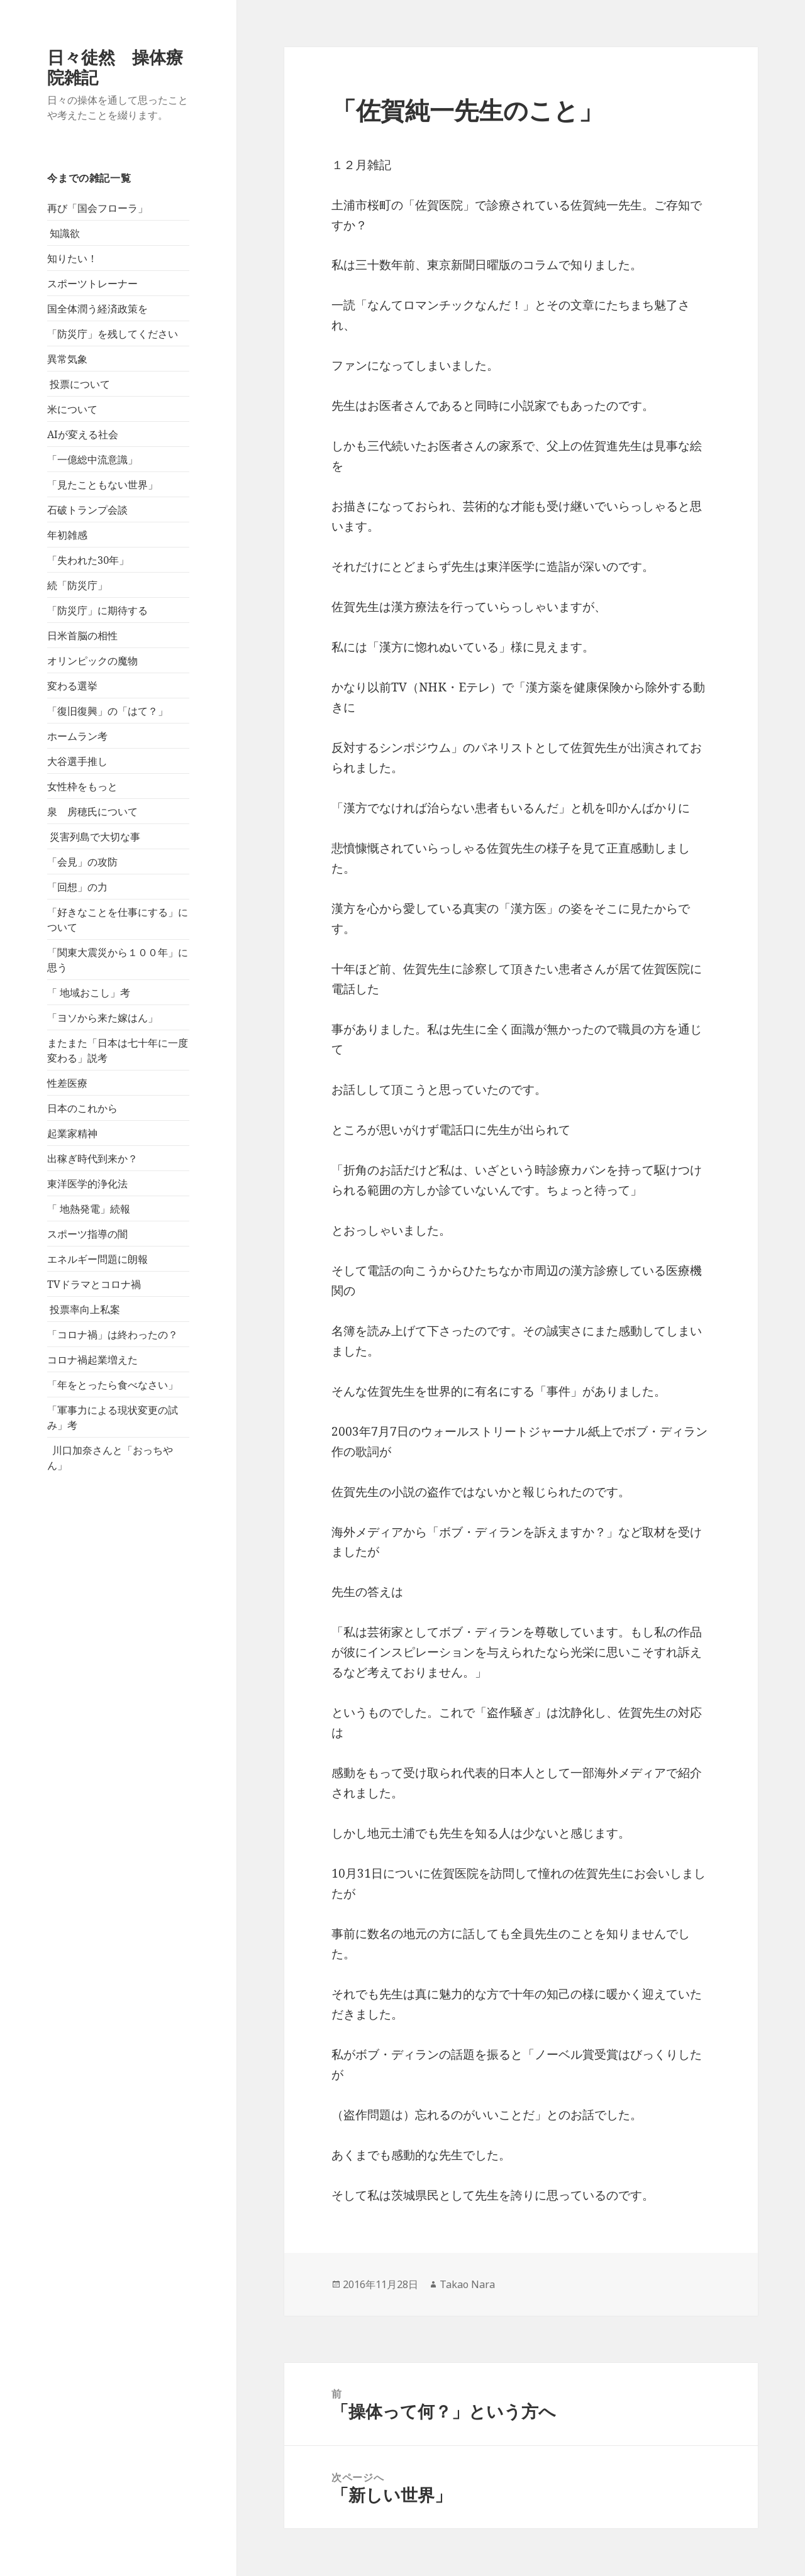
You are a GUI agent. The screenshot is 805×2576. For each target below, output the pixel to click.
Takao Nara (467, 2284)
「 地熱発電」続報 (88, 1209)
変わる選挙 (72, 686)
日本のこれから (82, 1108)
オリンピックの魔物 (92, 661)
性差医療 (67, 1083)
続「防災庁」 (77, 585)
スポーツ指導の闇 (87, 1234)
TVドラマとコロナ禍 (94, 1284)
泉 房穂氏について (92, 811)
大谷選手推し (77, 761)
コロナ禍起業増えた (92, 1360)
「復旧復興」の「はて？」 (107, 711)
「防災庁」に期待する (97, 610)
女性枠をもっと (82, 786)
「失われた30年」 (88, 560)
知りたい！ (72, 258)
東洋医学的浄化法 (87, 1184)
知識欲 (63, 233)
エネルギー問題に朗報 (97, 1259)
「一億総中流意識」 (92, 459)
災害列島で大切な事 (93, 837)
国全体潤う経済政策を (97, 309)
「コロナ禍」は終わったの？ (112, 1334)
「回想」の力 (77, 887)
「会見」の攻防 (82, 862)
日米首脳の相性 (82, 635)
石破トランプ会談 (87, 510)
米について (72, 409)
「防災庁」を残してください (112, 334)
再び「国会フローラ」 (97, 208)
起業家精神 (72, 1133)
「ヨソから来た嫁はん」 (102, 1018)
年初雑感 (67, 535)
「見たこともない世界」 (102, 485)
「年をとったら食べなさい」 (112, 1385)
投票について (78, 384)
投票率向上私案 (83, 1309)
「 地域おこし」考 (88, 992)
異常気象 (67, 359)
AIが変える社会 (82, 434)
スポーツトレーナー (92, 283)
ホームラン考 (77, 736)
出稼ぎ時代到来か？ (92, 1158)
